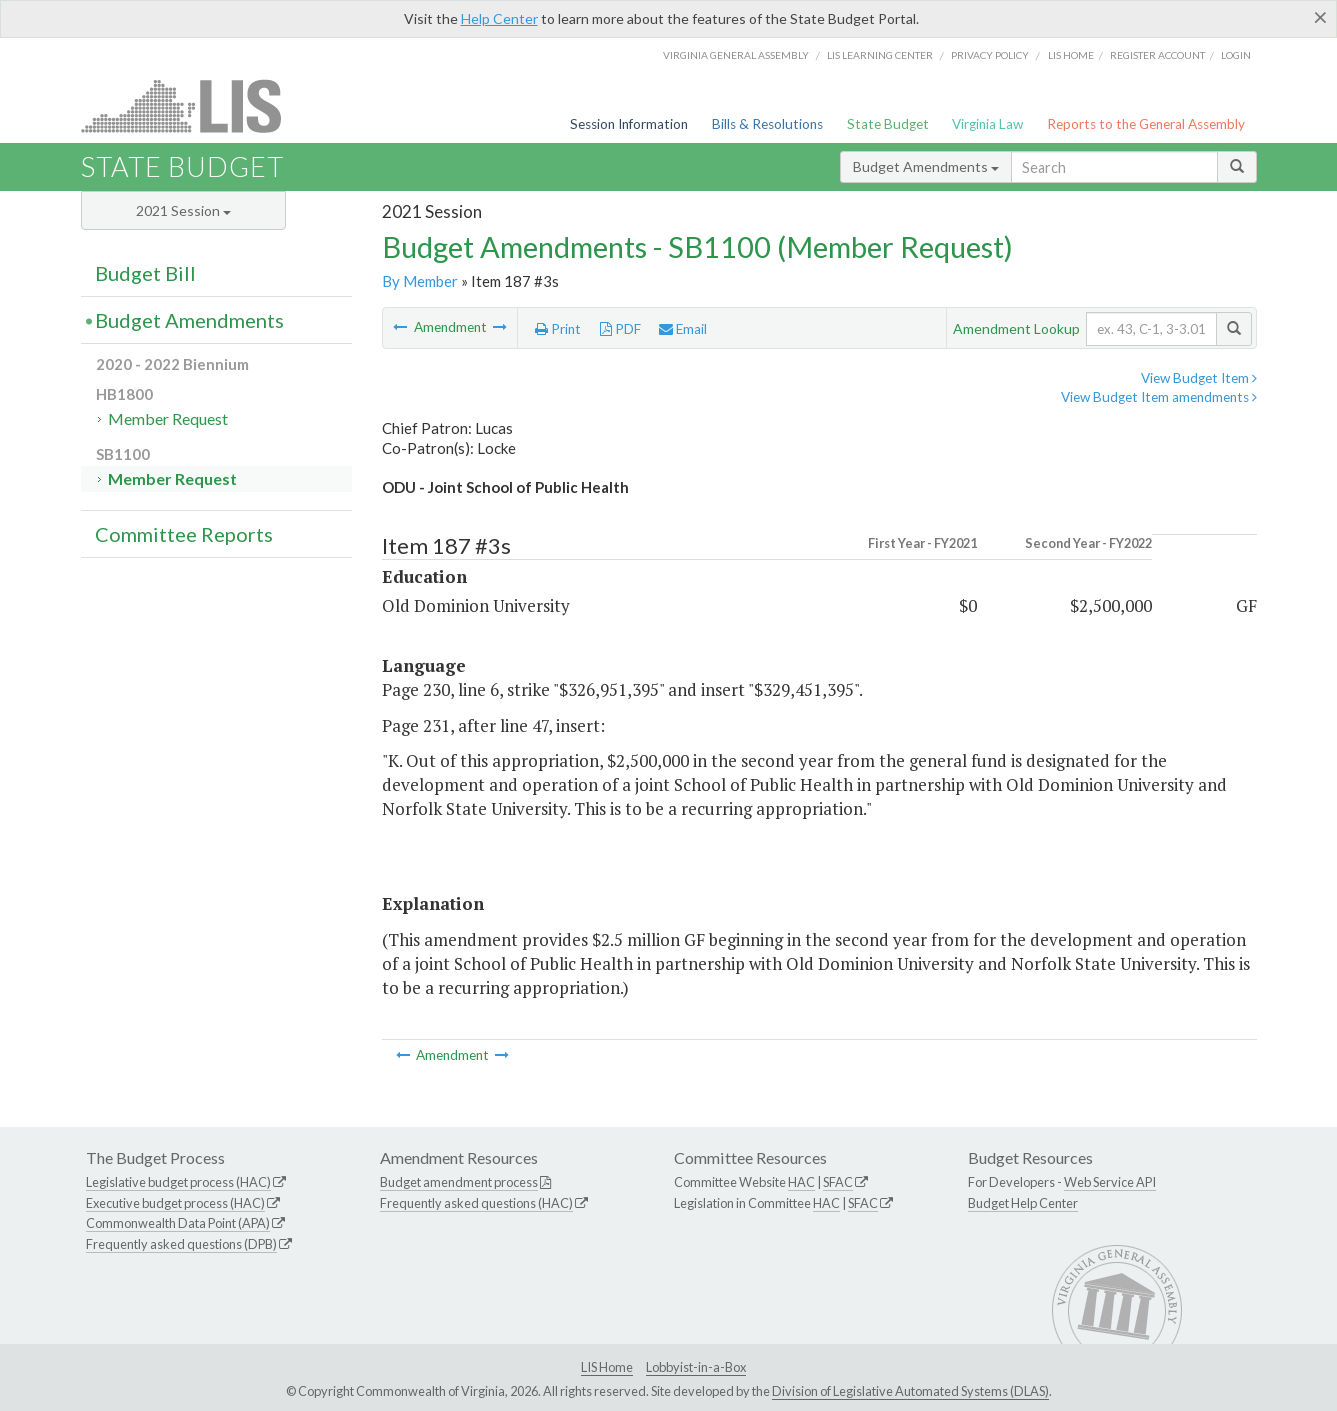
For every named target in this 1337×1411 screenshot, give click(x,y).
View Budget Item (1199, 378)
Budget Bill (145, 273)
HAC (801, 1182)
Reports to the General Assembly (1146, 124)
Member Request (168, 418)
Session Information (629, 124)
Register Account (1157, 55)
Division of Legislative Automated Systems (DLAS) (910, 1391)
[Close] (1320, 17)
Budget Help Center (1023, 1203)
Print (558, 329)
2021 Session (183, 210)
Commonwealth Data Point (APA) (178, 1223)
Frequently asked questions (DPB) (181, 1244)
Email (683, 329)
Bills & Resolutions (767, 124)
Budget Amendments (926, 166)
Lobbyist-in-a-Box (696, 1367)
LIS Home (607, 1367)
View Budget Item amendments (1159, 397)
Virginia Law (987, 124)
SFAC (838, 1182)
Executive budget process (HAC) (175, 1203)
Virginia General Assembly (736, 55)
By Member (420, 281)
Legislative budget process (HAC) (178, 1182)
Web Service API (1110, 1182)
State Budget (888, 124)
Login (1236, 55)
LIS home (1071, 55)
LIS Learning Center (880, 55)
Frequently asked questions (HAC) (476, 1203)
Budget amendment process (459, 1182)
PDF (620, 329)
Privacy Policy (990, 55)
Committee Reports (184, 534)
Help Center (499, 18)
